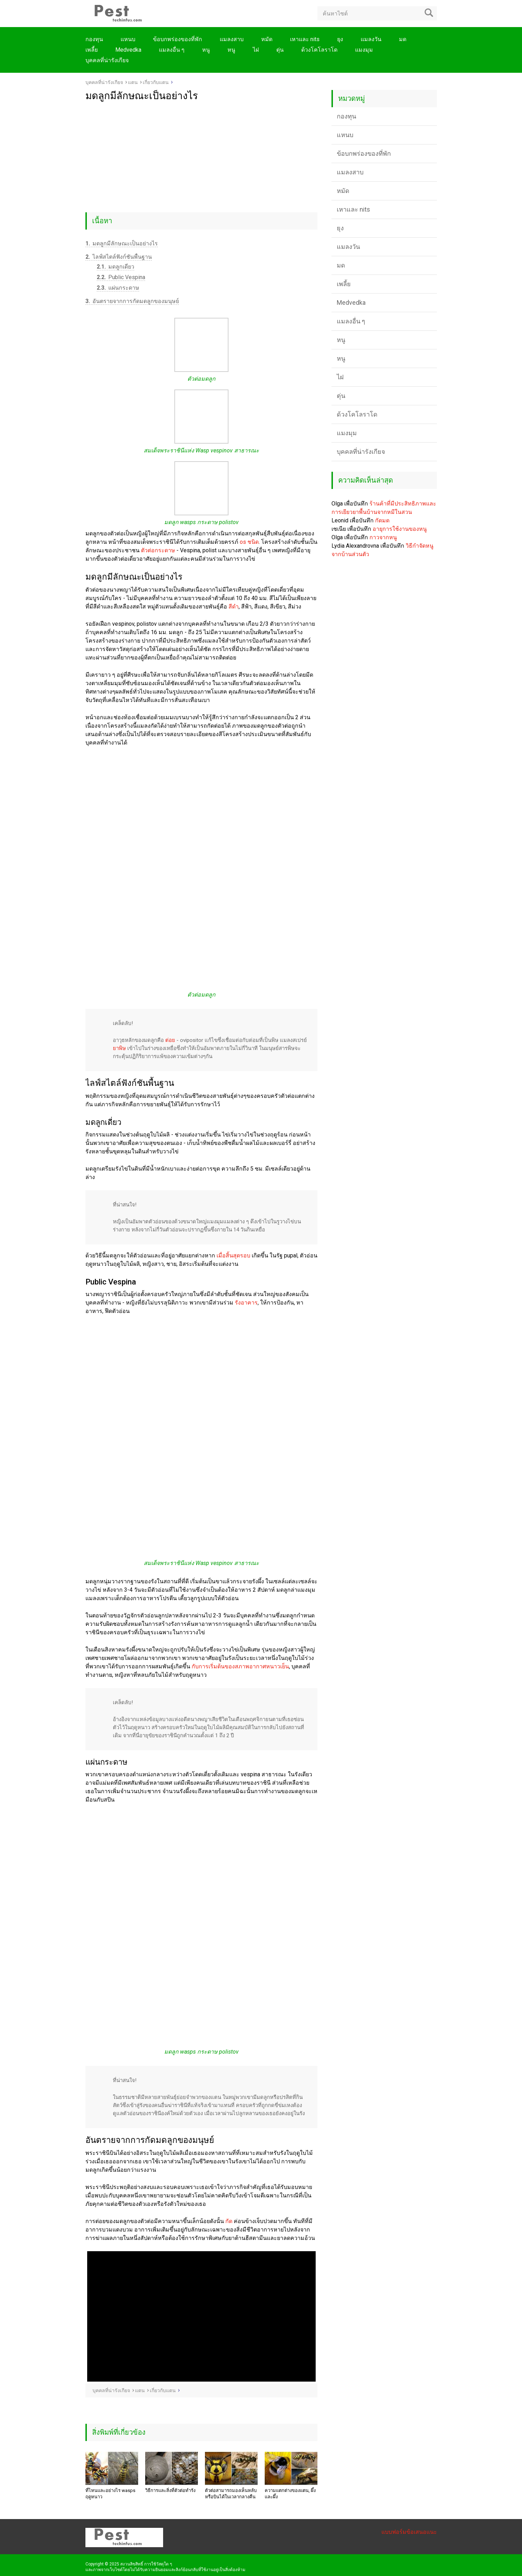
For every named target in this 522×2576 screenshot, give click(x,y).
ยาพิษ (119, 1048)
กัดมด (382, 520)
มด (402, 39)
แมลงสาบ (232, 39)
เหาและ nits (305, 39)
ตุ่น (280, 49)
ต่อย (170, 1040)
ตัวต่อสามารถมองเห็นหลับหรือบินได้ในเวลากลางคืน (231, 2493)
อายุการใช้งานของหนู (400, 529)
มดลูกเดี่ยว (115, 266)
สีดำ (233, 606)
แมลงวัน (371, 39)
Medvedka (128, 49)
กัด (228, 2221)
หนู (206, 49)
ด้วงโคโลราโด (319, 49)
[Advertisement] (201, 154)
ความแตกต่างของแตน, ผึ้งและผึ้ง (290, 2493)
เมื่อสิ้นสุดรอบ (233, 1255)
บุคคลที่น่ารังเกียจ (107, 60)
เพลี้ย (91, 49)
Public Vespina (121, 277)
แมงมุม (364, 49)
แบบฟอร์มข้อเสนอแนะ (409, 2532)
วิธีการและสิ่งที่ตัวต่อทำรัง (170, 2490)
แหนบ (128, 39)
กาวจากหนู (383, 537)
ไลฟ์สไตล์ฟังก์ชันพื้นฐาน (118, 256)
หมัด (266, 39)
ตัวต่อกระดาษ (158, 550)
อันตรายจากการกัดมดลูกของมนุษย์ (132, 301)
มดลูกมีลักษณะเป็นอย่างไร (121, 243)
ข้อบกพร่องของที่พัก (177, 39)
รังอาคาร (246, 1302)
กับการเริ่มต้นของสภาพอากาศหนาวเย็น (240, 1666)
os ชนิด (249, 542)
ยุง (340, 39)
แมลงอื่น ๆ (172, 49)
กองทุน (94, 39)
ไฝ (256, 49)
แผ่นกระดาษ (118, 287)
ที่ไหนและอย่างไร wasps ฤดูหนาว (110, 2493)
